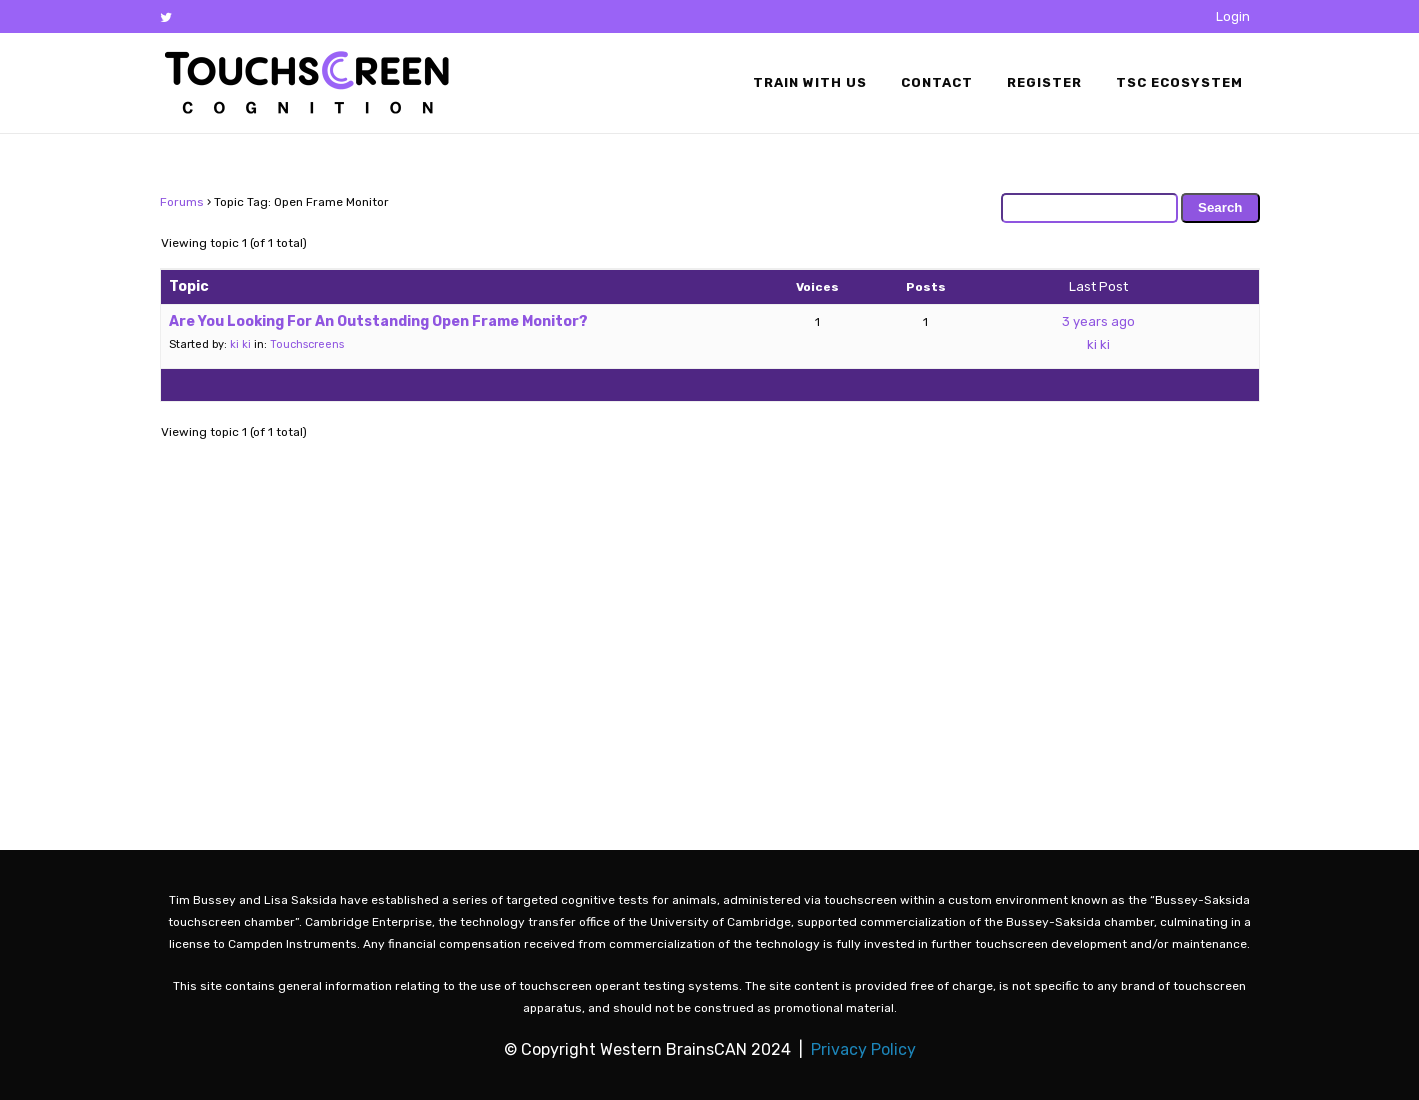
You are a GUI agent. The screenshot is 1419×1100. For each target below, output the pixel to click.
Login (1233, 16)
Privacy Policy (863, 1049)
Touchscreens (307, 344)
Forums (182, 202)
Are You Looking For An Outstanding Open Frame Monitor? (378, 321)
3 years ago (1098, 321)
